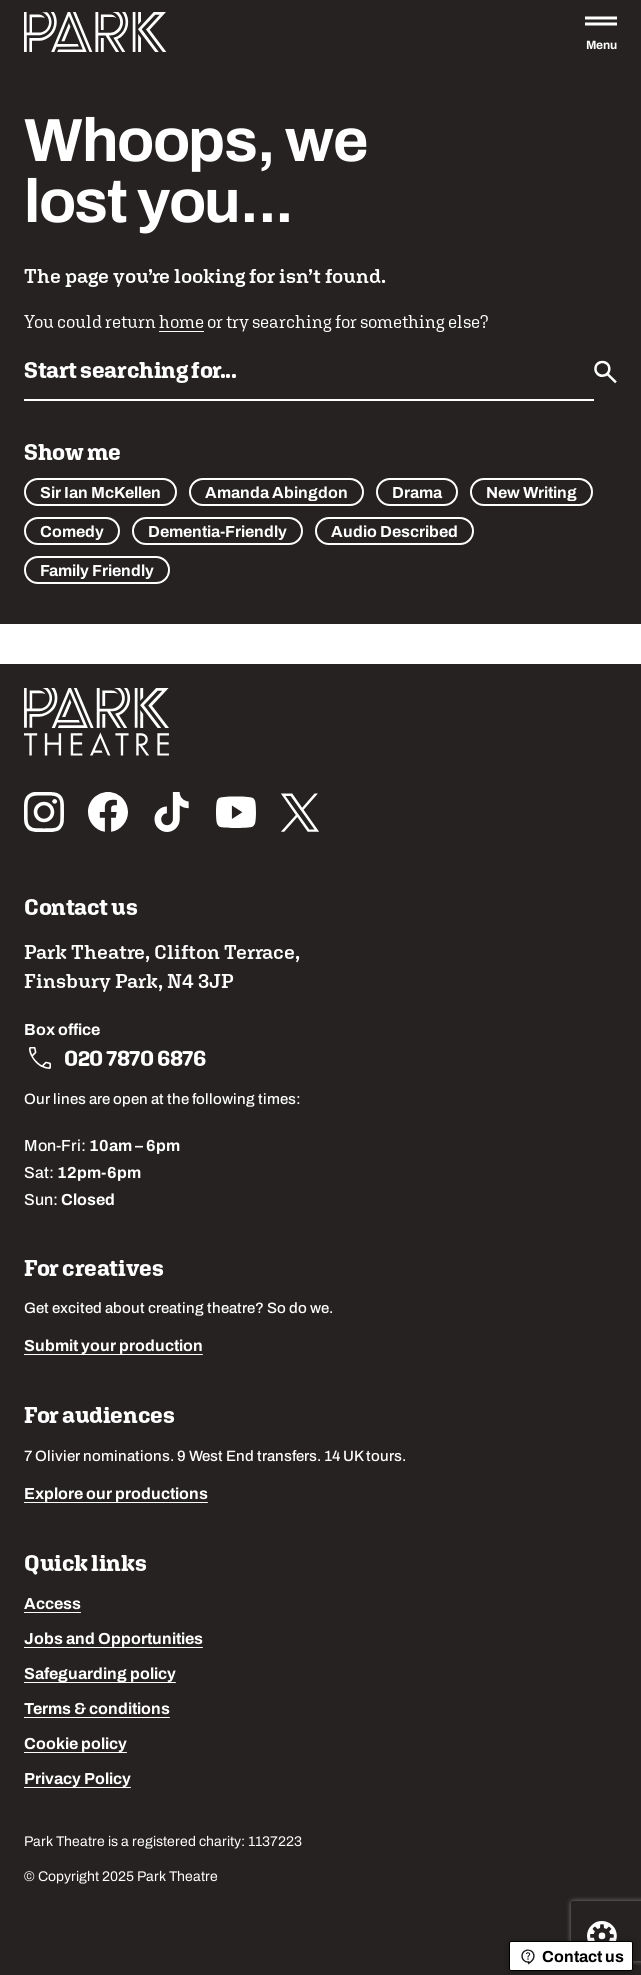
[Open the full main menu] (601, 32)
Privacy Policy (77, 1780)
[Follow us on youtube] (236, 812)
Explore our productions (116, 1495)
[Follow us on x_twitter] (300, 812)
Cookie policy (75, 1745)
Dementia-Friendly (217, 533)
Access (52, 1605)
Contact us (571, 1957)
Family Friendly (97, 572)
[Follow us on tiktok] (172, 812)
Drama (417, 494)
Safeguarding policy (100, 1675)
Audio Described (394, 533)
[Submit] (605, 372)
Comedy (72, 533)
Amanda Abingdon (276, 494)
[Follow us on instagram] (44, 812)
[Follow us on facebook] (108, 812)
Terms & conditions (97, 1710)
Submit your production (113, 1347)
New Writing (531, 494)
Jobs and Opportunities (113, 1640)
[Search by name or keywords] (309, 377)
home (181, 322)
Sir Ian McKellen (100, 494)
